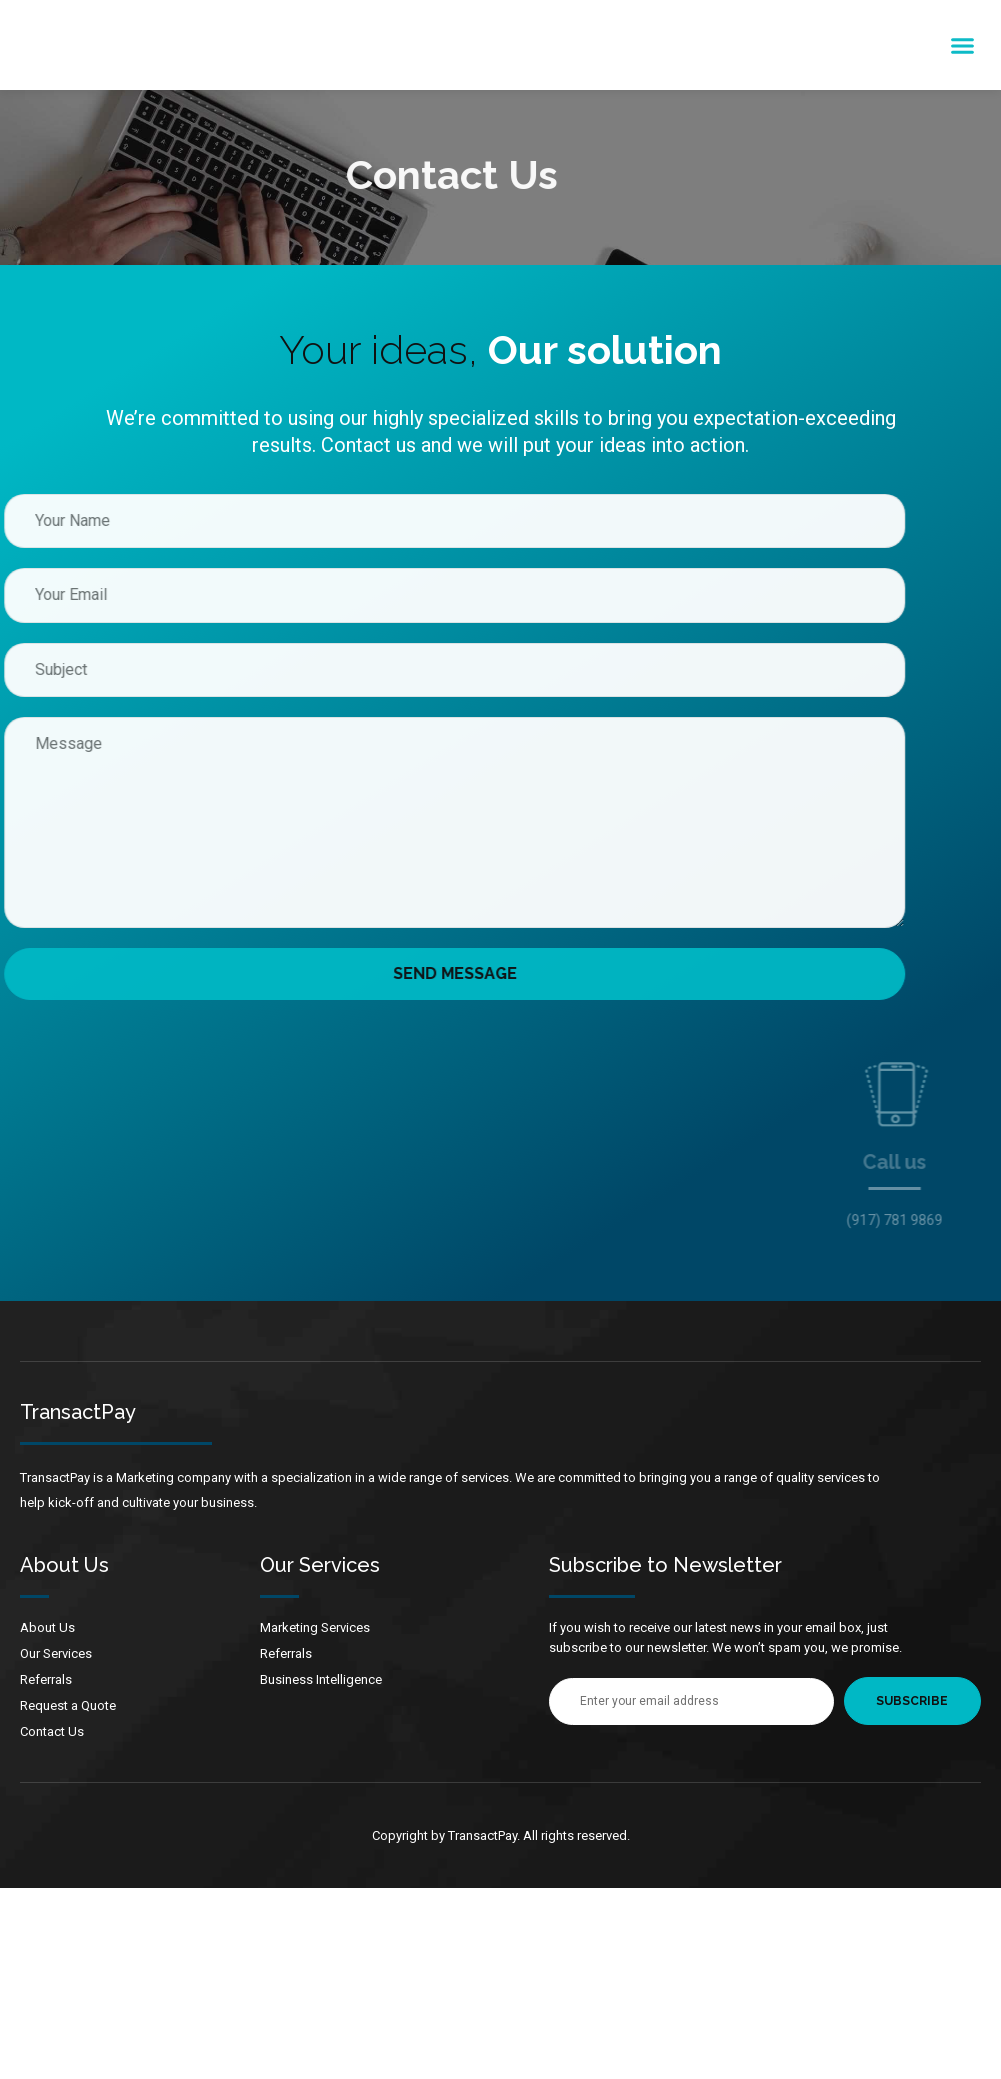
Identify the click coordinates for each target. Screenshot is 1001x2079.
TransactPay (78, 1412)
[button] (963, 45)
